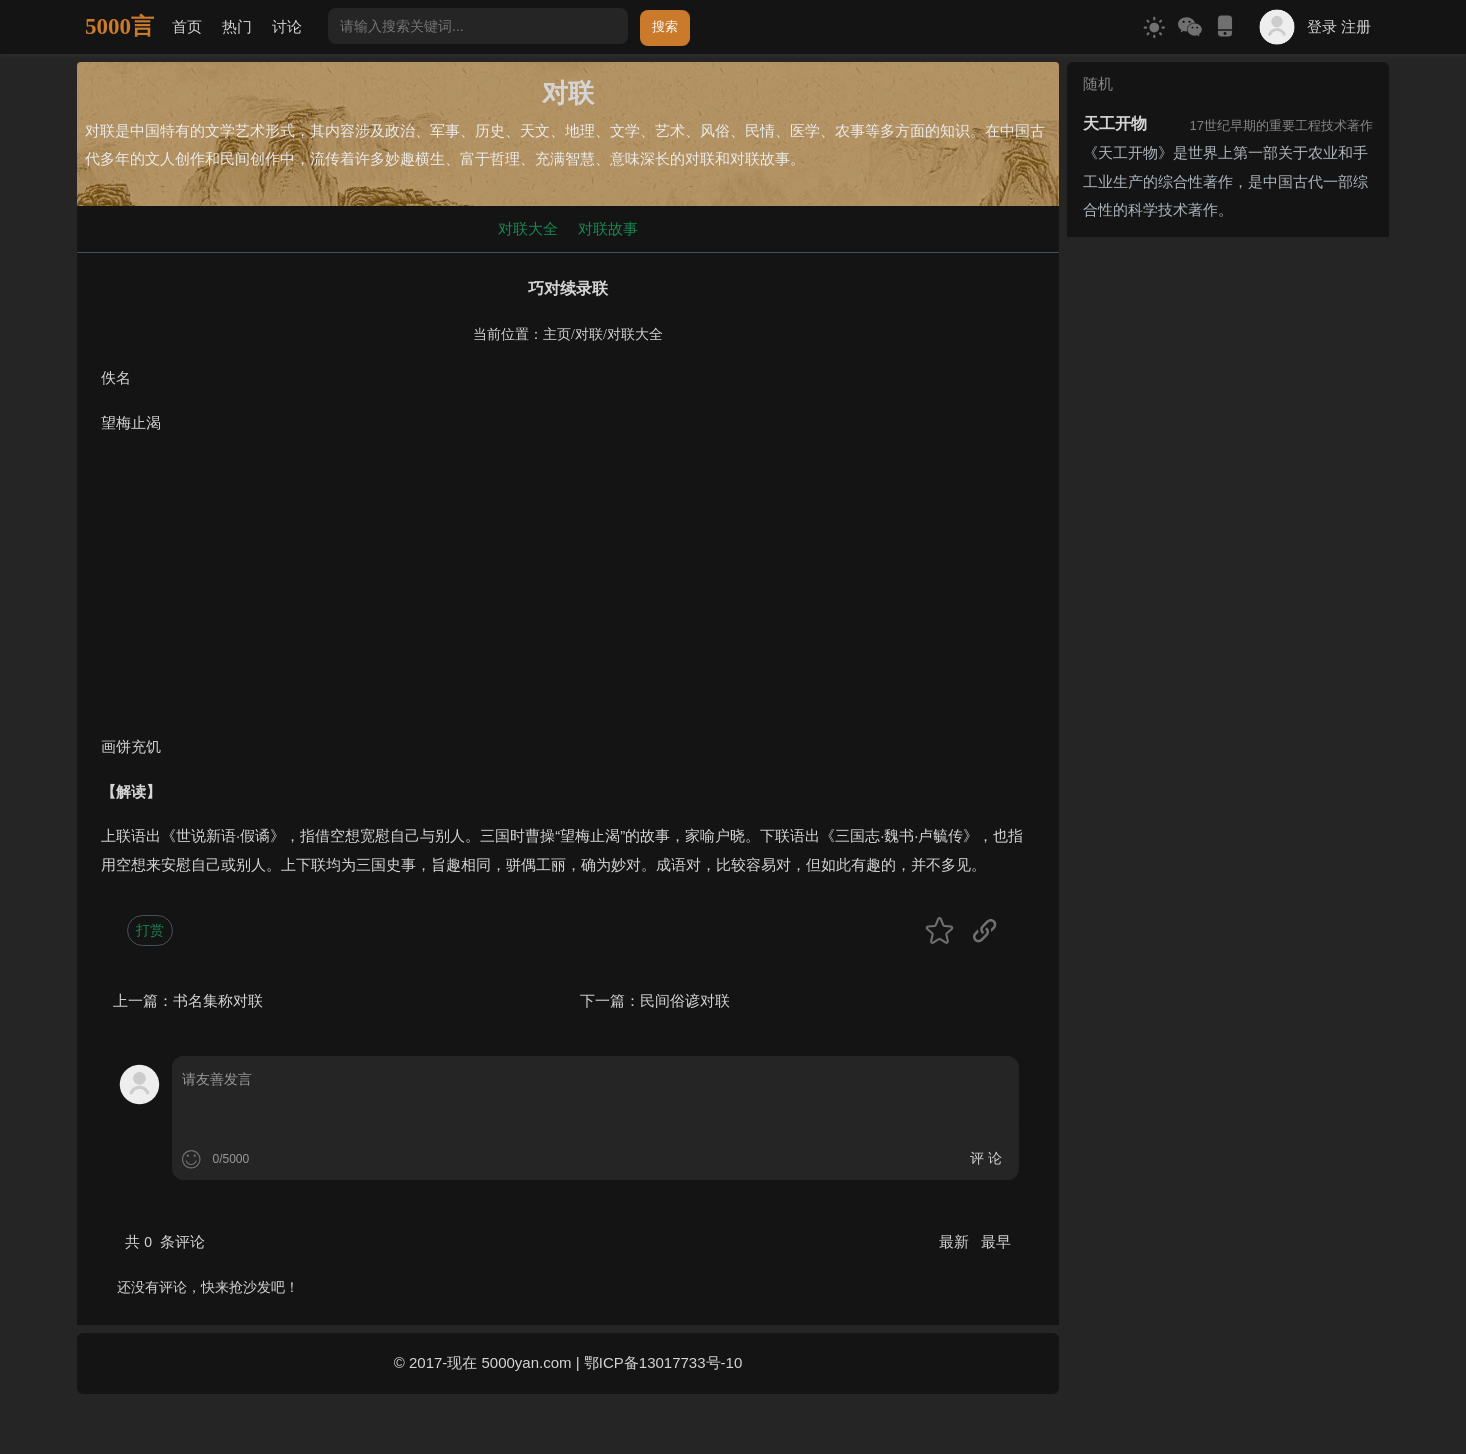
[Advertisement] (568, 593)
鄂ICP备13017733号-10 (663, 1362)
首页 (187, 26)
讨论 (287, 26)
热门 (237, 26)
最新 (956, 1241)
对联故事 (608, 228)
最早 (996, 1241)
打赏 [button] (150, 930)
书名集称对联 (218, 1000)
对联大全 (528, 228)
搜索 (665, 26)
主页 (557, 334)
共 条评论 (165, 1241)
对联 (589, 334)
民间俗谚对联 (685, 1000)
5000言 (119, 26)
